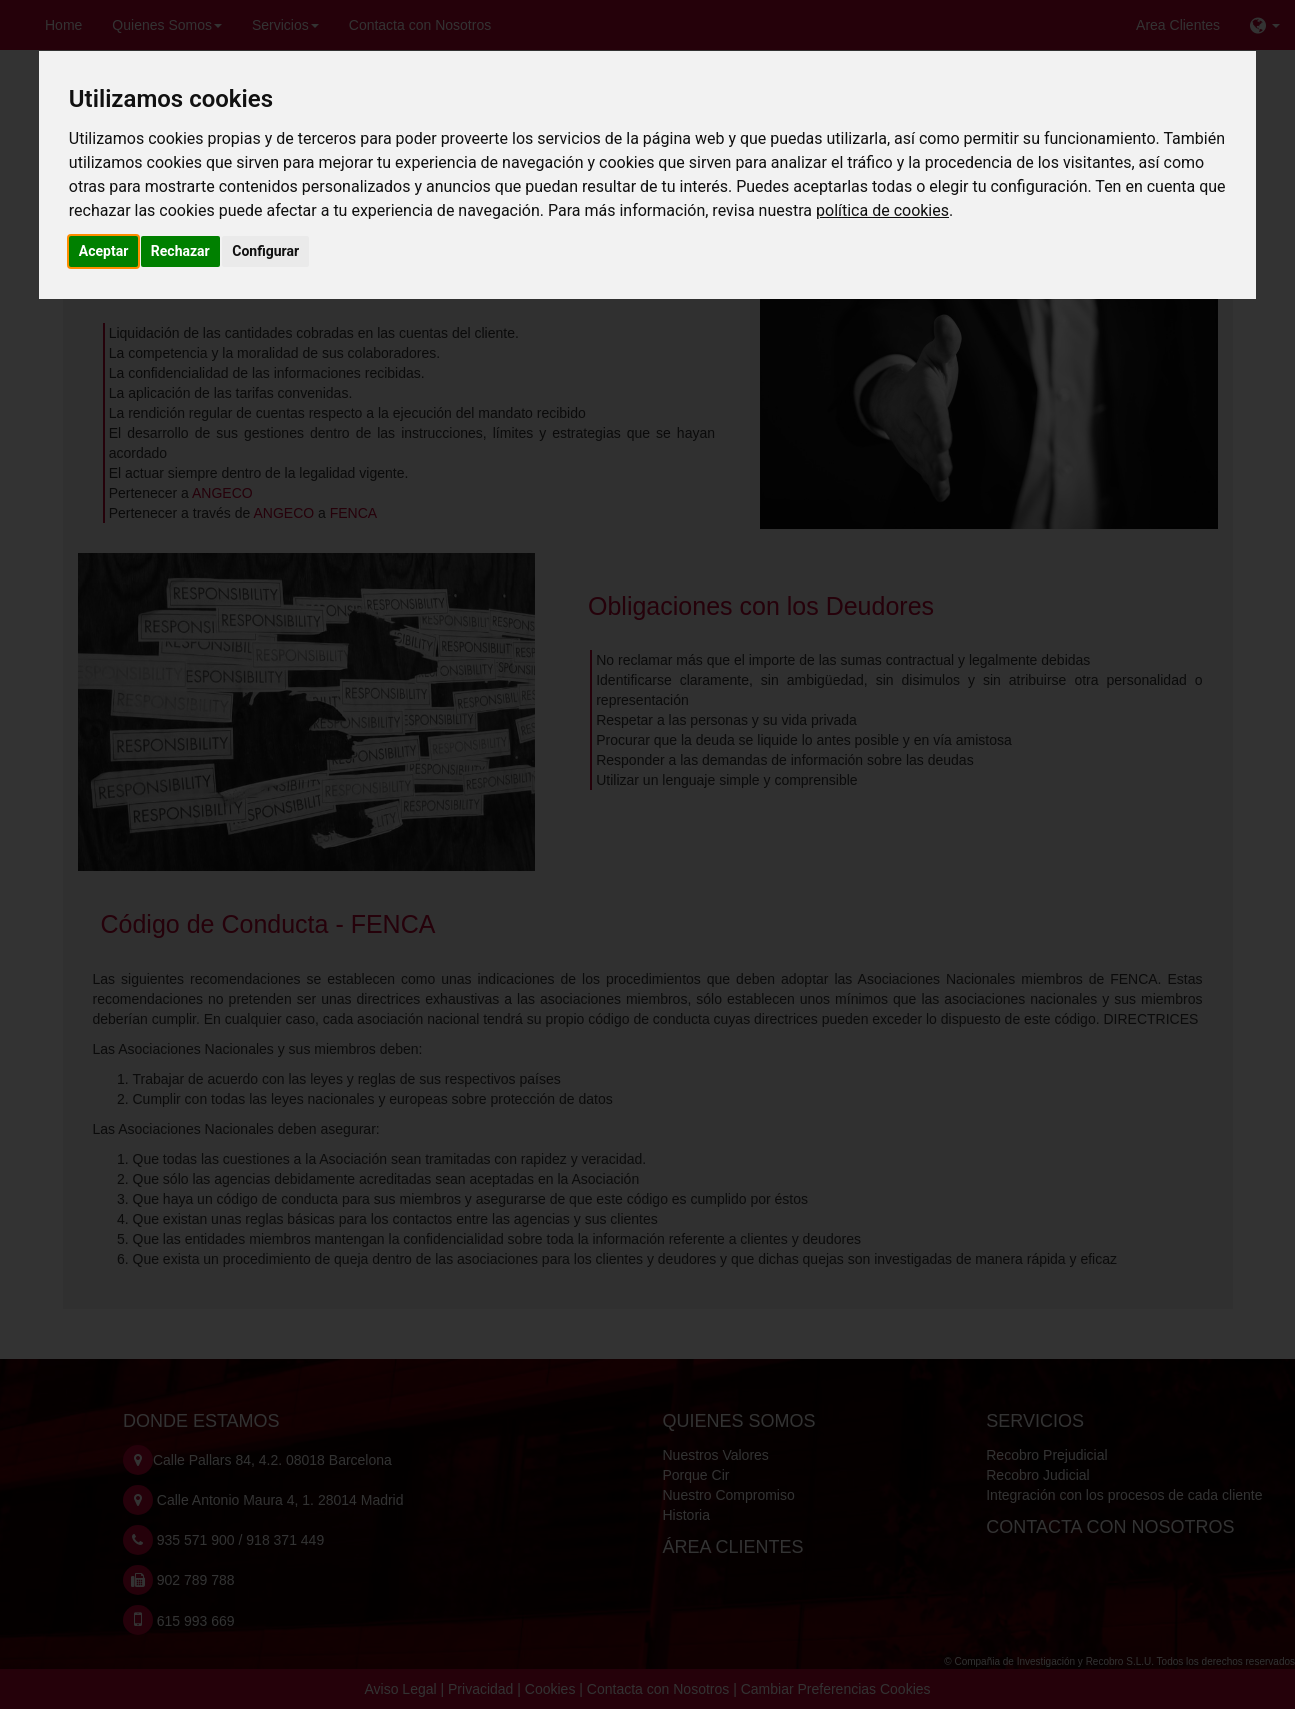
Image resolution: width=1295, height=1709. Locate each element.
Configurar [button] (265, 251)
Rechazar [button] (180, 251)
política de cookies (882, 210)
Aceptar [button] (104, 251)
